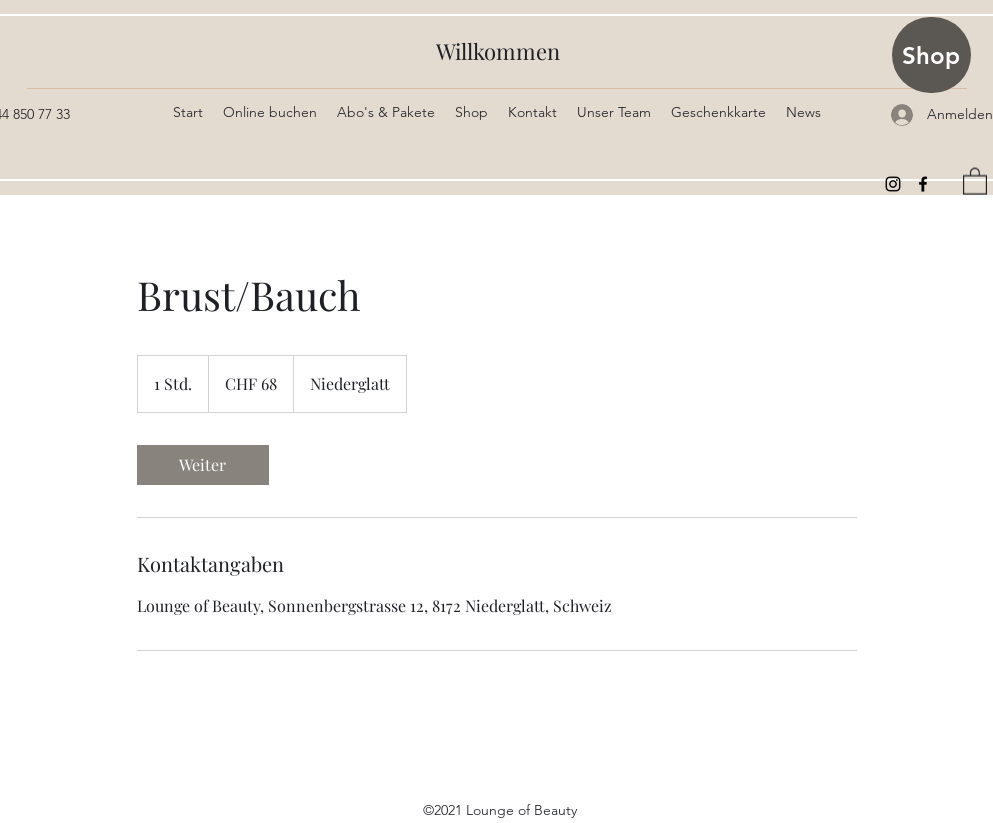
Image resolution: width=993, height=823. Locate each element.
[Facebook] (923, 184)
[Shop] (931, 55)
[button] (975, 180)
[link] (203, 465)
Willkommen (498, 51)
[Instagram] (893, 184)
